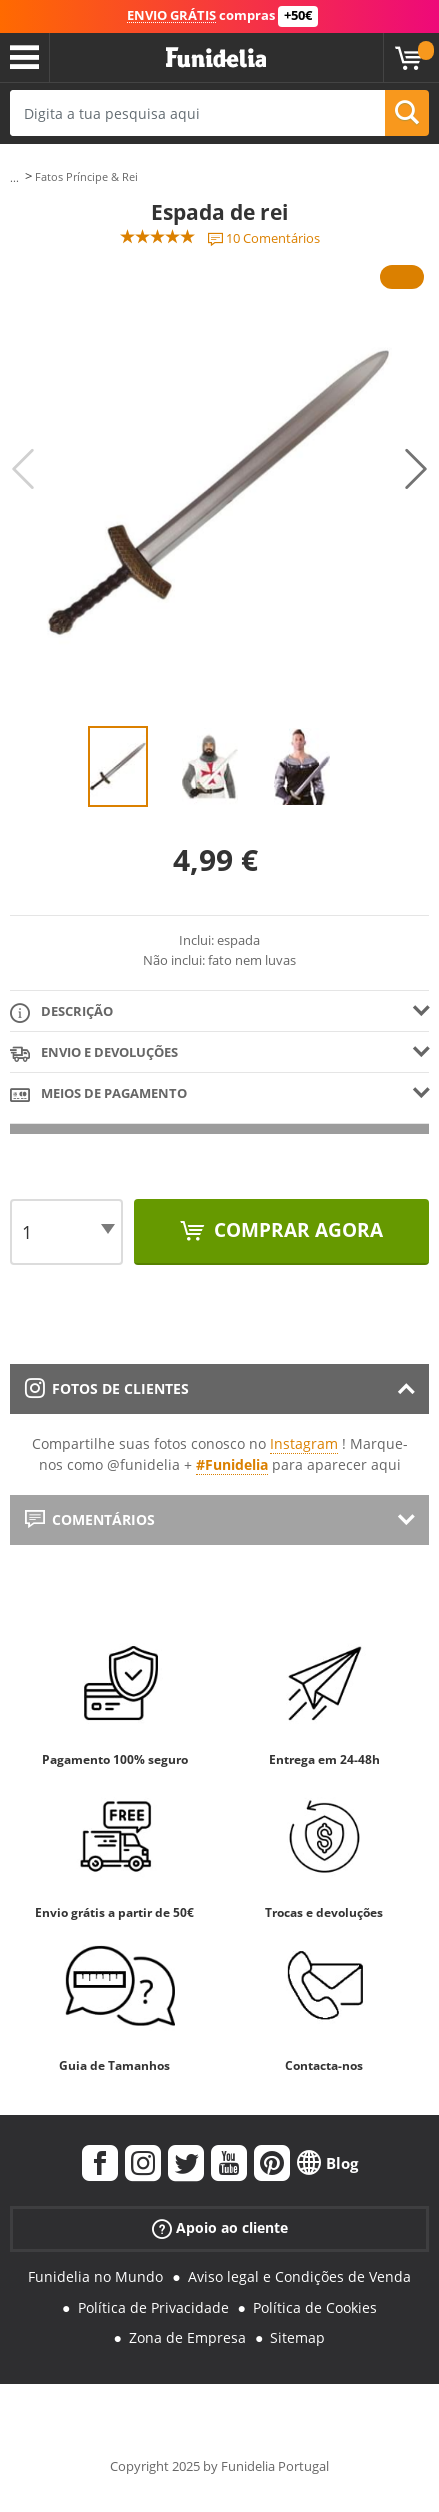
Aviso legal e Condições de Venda (299, 2276)
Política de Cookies (315, 2307)
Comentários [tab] (90, 1519)
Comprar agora (296, 1230)
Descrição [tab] (61, 1012)
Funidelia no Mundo (95, 2276)
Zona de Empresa (187, 2337)
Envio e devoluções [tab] (94, 1053)
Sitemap (297, 2337)
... (14, 177)
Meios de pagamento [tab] (98, 1094)
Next (416, 469)
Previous (23, 469)
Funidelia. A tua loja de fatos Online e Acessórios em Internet (216, 58)
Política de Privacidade (153, 2307)
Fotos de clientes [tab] (107, 1388)
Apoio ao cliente (220, 2227)
